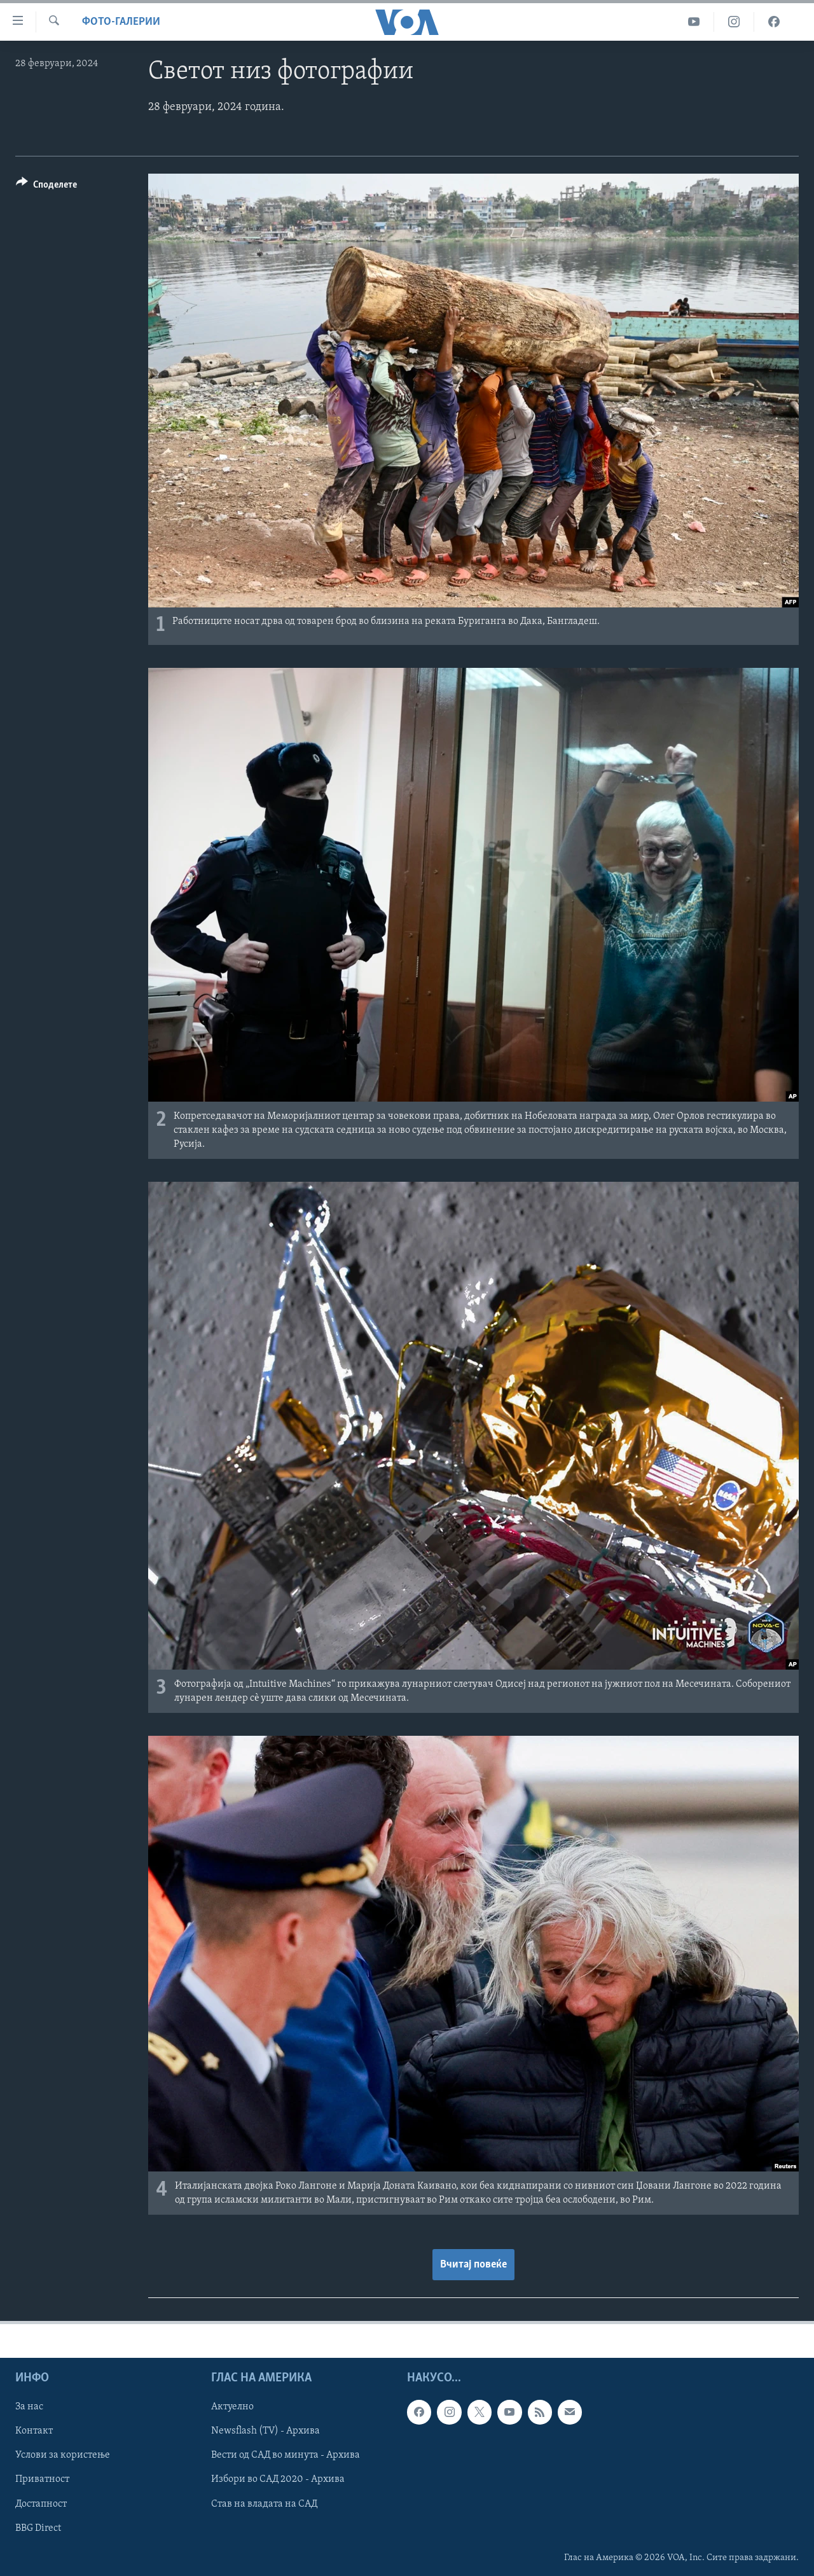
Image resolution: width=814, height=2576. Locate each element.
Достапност (41, 2504)
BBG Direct (38, 2528)
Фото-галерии (121, 22)
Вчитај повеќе (473, 2265)
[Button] (46, 187)
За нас (29, 2407)
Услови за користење (62, 2456)
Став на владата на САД (264, 2504)
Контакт (34, 2431)
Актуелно (232, 2407)
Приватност (42, 2480)
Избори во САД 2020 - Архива (278, 2480)
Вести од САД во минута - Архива (285, 2456)
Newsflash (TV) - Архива (265, 2431)
